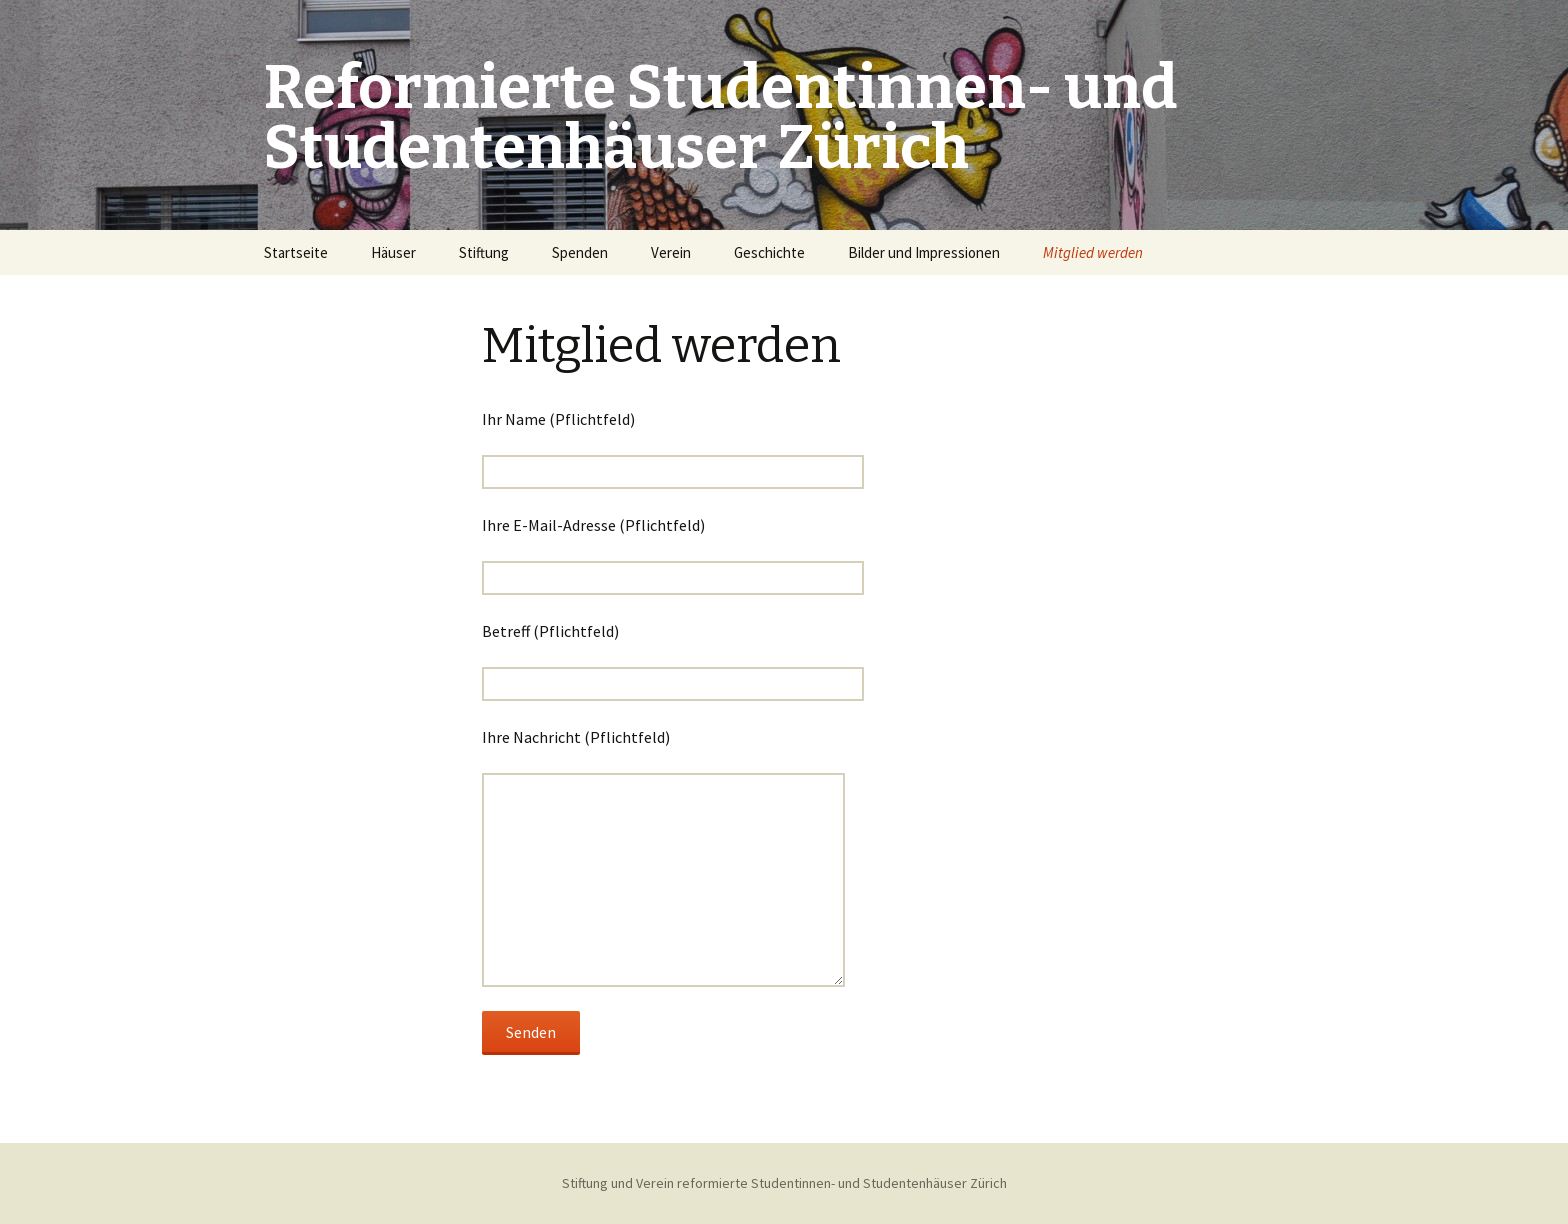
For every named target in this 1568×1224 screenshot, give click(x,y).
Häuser (393, 252)
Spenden (580, 252)
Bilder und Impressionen (924, 252)
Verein (671, 252)
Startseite (296, 252)
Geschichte (769, 252)
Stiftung (484, 252)
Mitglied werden (1093, 252)
